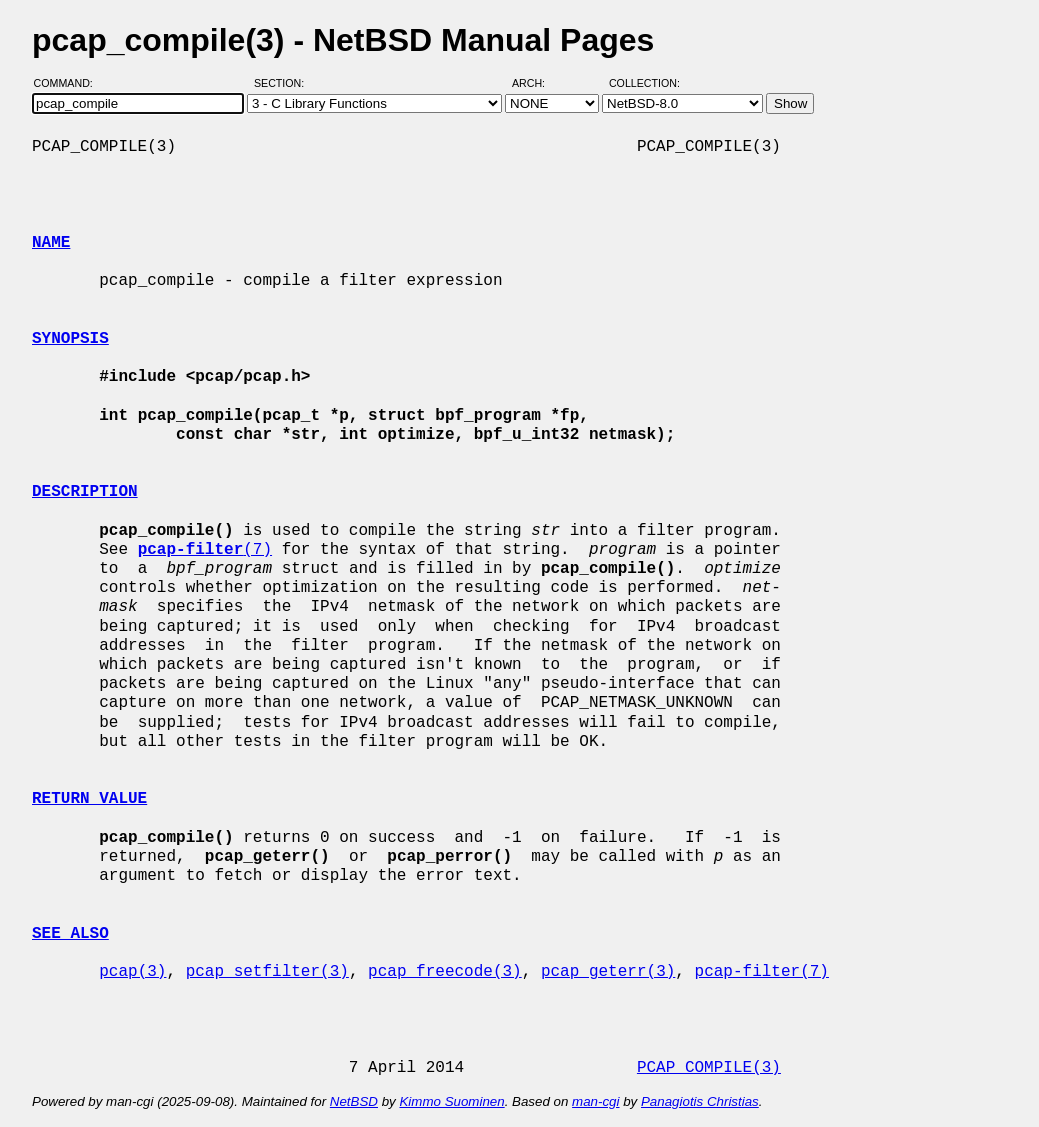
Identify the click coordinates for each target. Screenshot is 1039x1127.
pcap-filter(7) (761, 972)
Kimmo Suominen (451, 1101)
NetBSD (354, 1101)
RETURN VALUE (89, 799)
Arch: (537, 83)
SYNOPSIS (70, 339)
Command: (69, 83)
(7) (205, 550)
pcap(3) (132, 972)
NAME (51, 243)
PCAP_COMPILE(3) (709, 1068)
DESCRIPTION (85, 492)
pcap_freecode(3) (445, 972)
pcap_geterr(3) (608, 972)
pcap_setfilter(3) (267, 972)
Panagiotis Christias (700, 1101)
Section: (283, 83)
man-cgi (595, 1101)
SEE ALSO (70, 934)
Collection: (644, 83)
